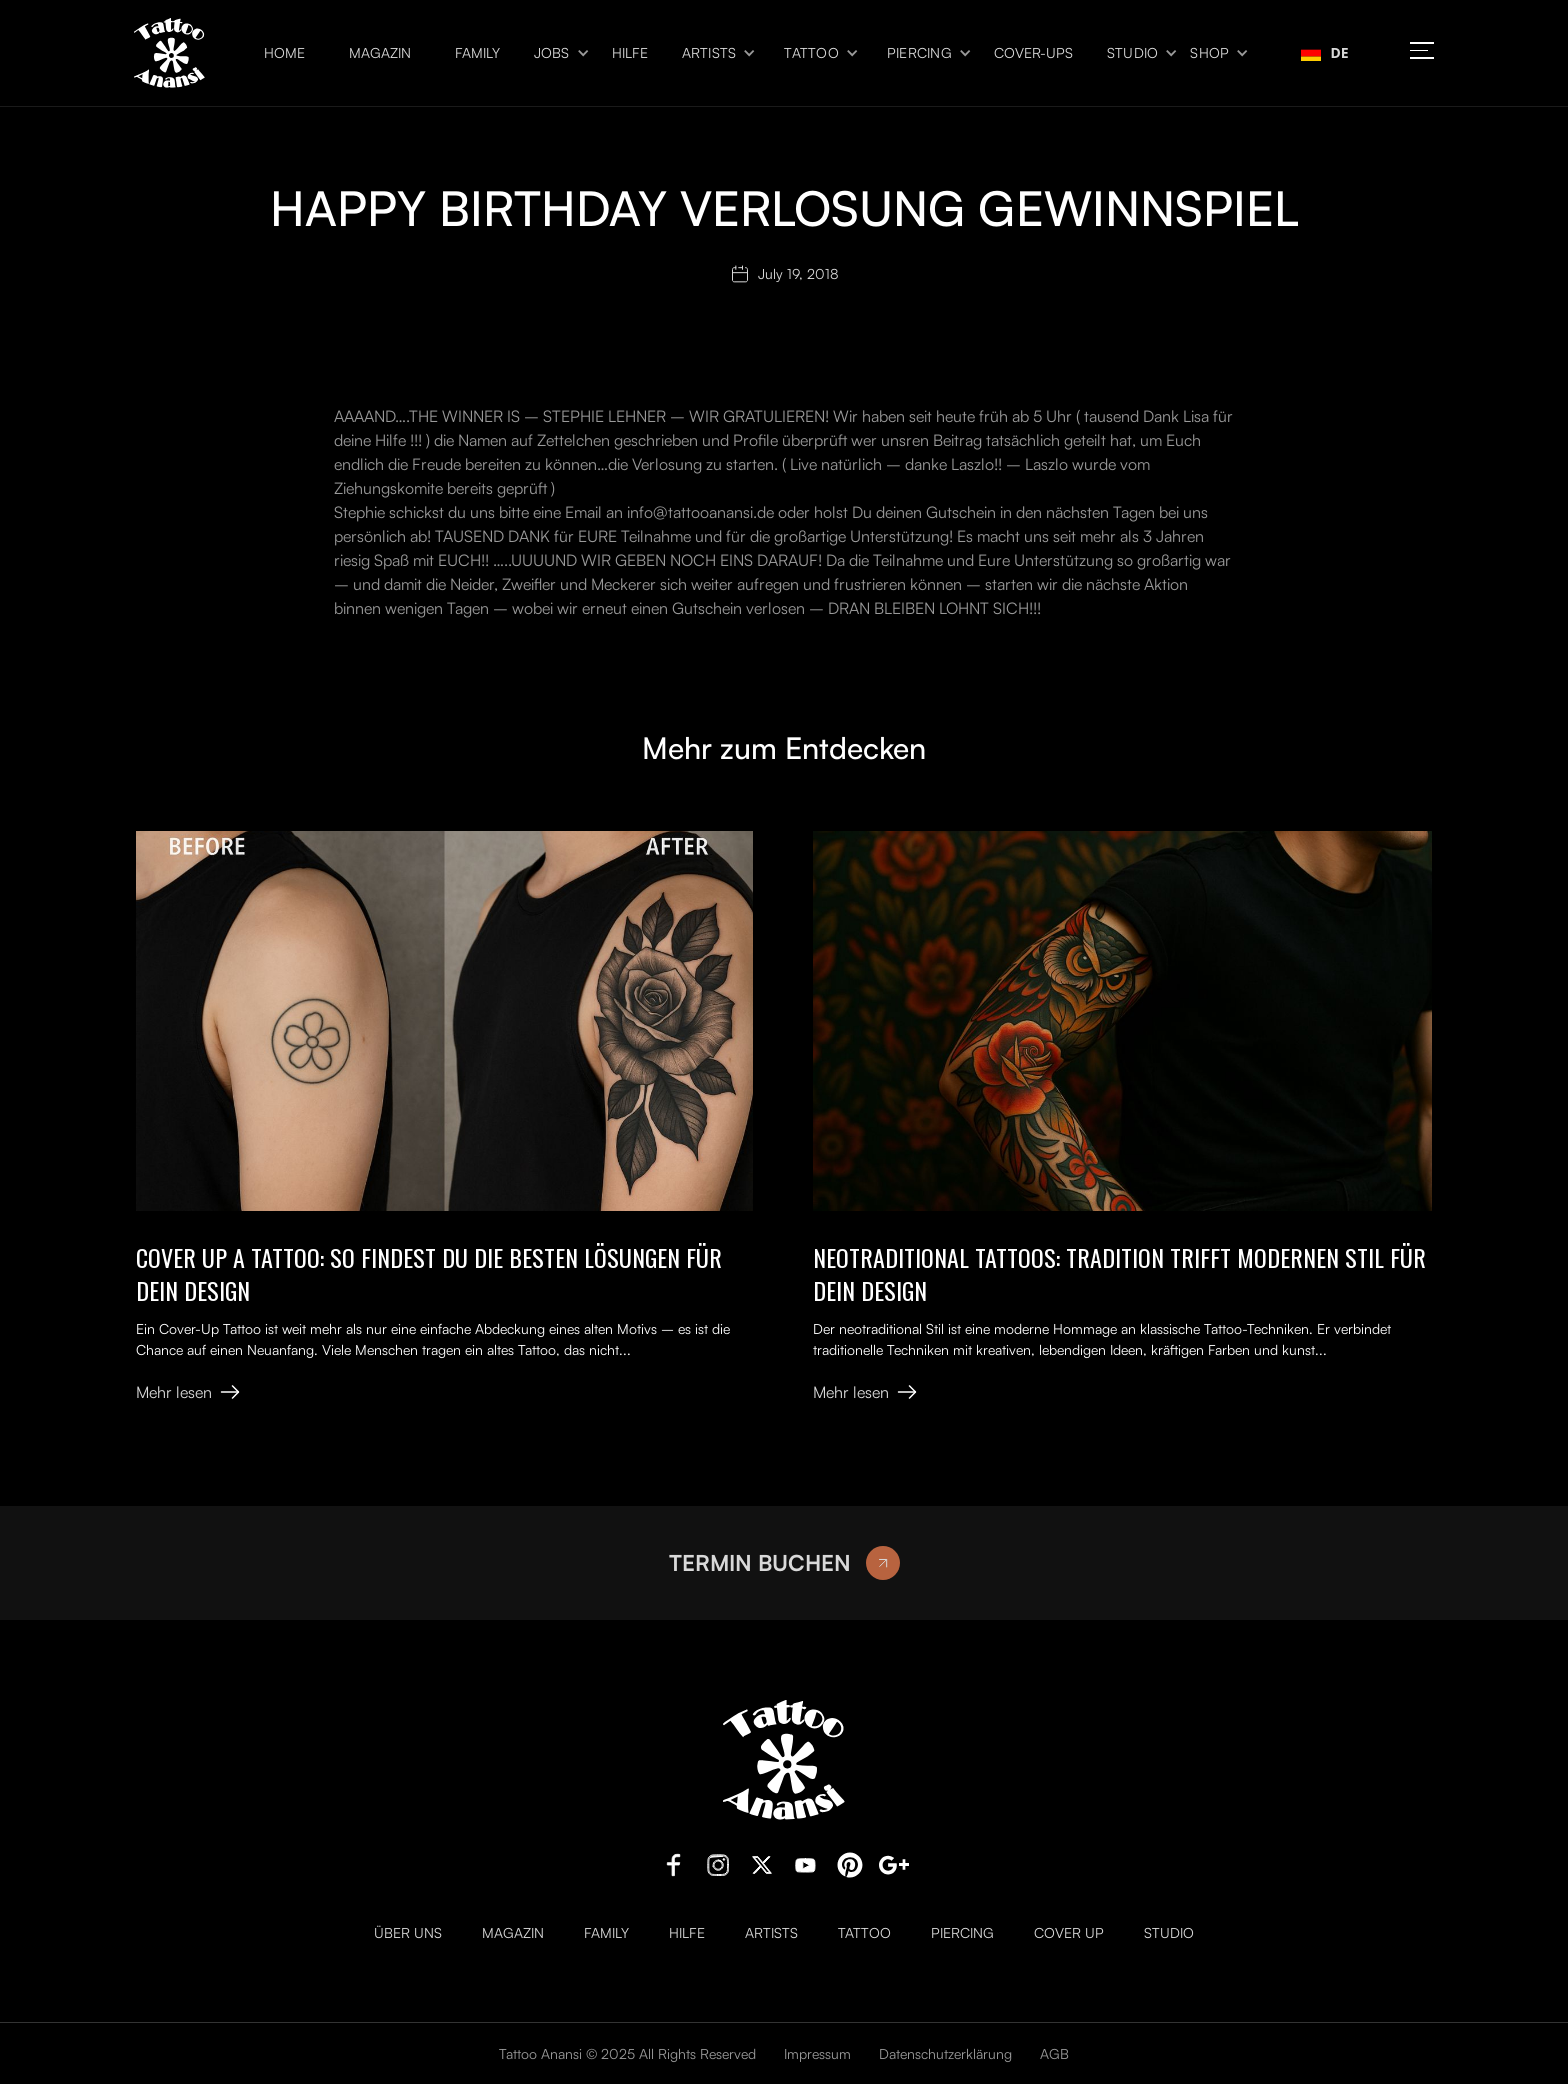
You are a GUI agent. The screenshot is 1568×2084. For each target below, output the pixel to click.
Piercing (919, 53)
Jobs (552, 53)
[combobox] (1325, 53)
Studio (1133, 53)
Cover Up (1069, 1933)
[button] (556, 53)
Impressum (817, 2053)
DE (1325, 52)
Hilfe (630, 53)
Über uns (408, 1933)
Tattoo (811, 53)
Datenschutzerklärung (945, 2053)
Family (477, 53)
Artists (709, 53)
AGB (1054, 2053)
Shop (1209, 53)
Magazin (380, 53)
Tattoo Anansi (540, 2053)
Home (284, 53)
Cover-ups (1033, 53)
